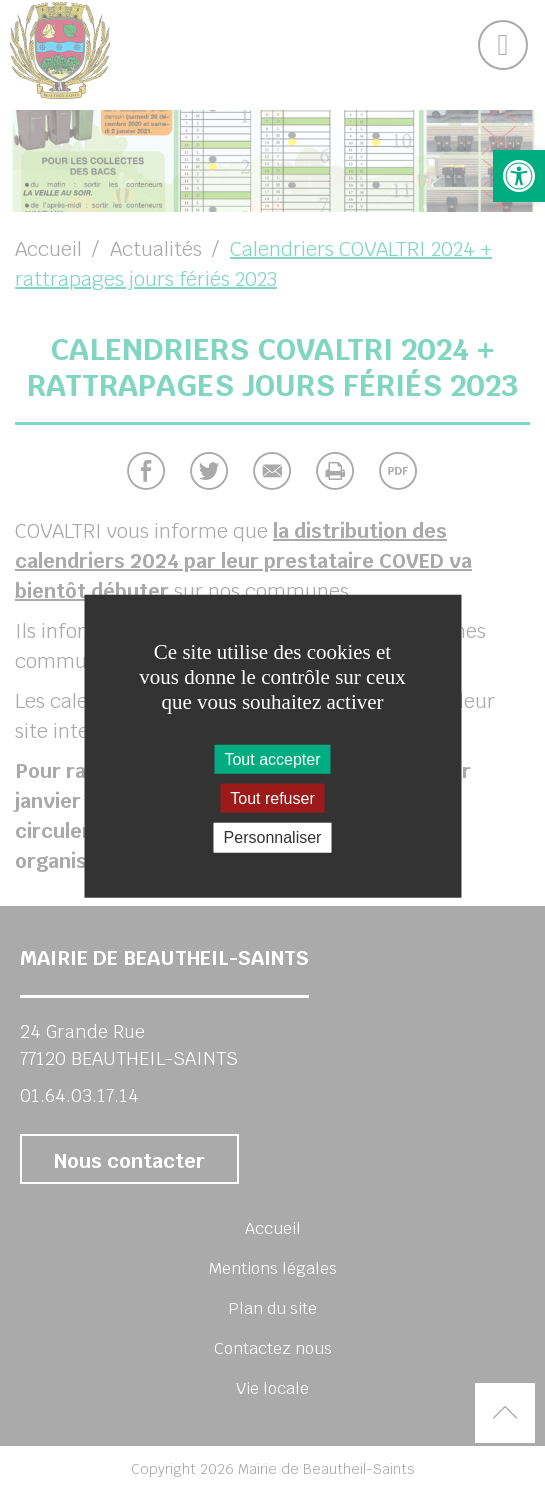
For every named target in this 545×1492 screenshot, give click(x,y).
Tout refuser (272, 798)
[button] (519, 176)
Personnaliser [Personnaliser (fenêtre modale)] (273, 837)
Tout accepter (272, 759)
